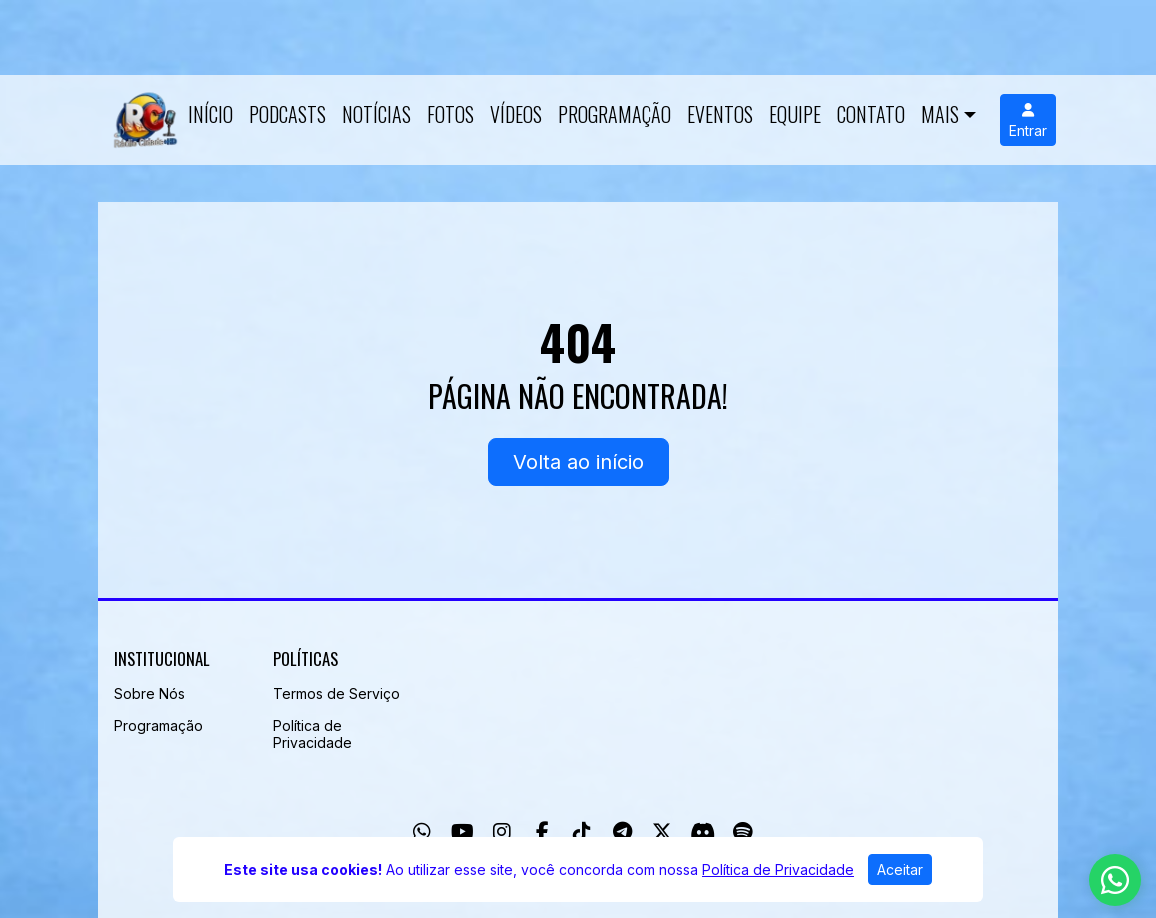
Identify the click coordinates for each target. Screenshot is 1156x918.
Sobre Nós (149, 693)
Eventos (720, 114)
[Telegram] (622, 832)
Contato (871, 114)
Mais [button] (940, 114)
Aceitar (900, 869)
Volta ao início (578, 462)
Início (210, 114)
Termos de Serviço (336, 693)
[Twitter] (662, 832)
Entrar (1028, 121)
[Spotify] (742, 832)
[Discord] (702, 832)
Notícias (376, 114)
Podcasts (287, 114)
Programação (614, 114)
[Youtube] (462, 832)
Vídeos (516, 114)
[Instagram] (502, 832)
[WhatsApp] (422, 832)
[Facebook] (542, 832)
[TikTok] (582, 832)
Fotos (450, 114)
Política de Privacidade (312, 734)
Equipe (795, 114)
